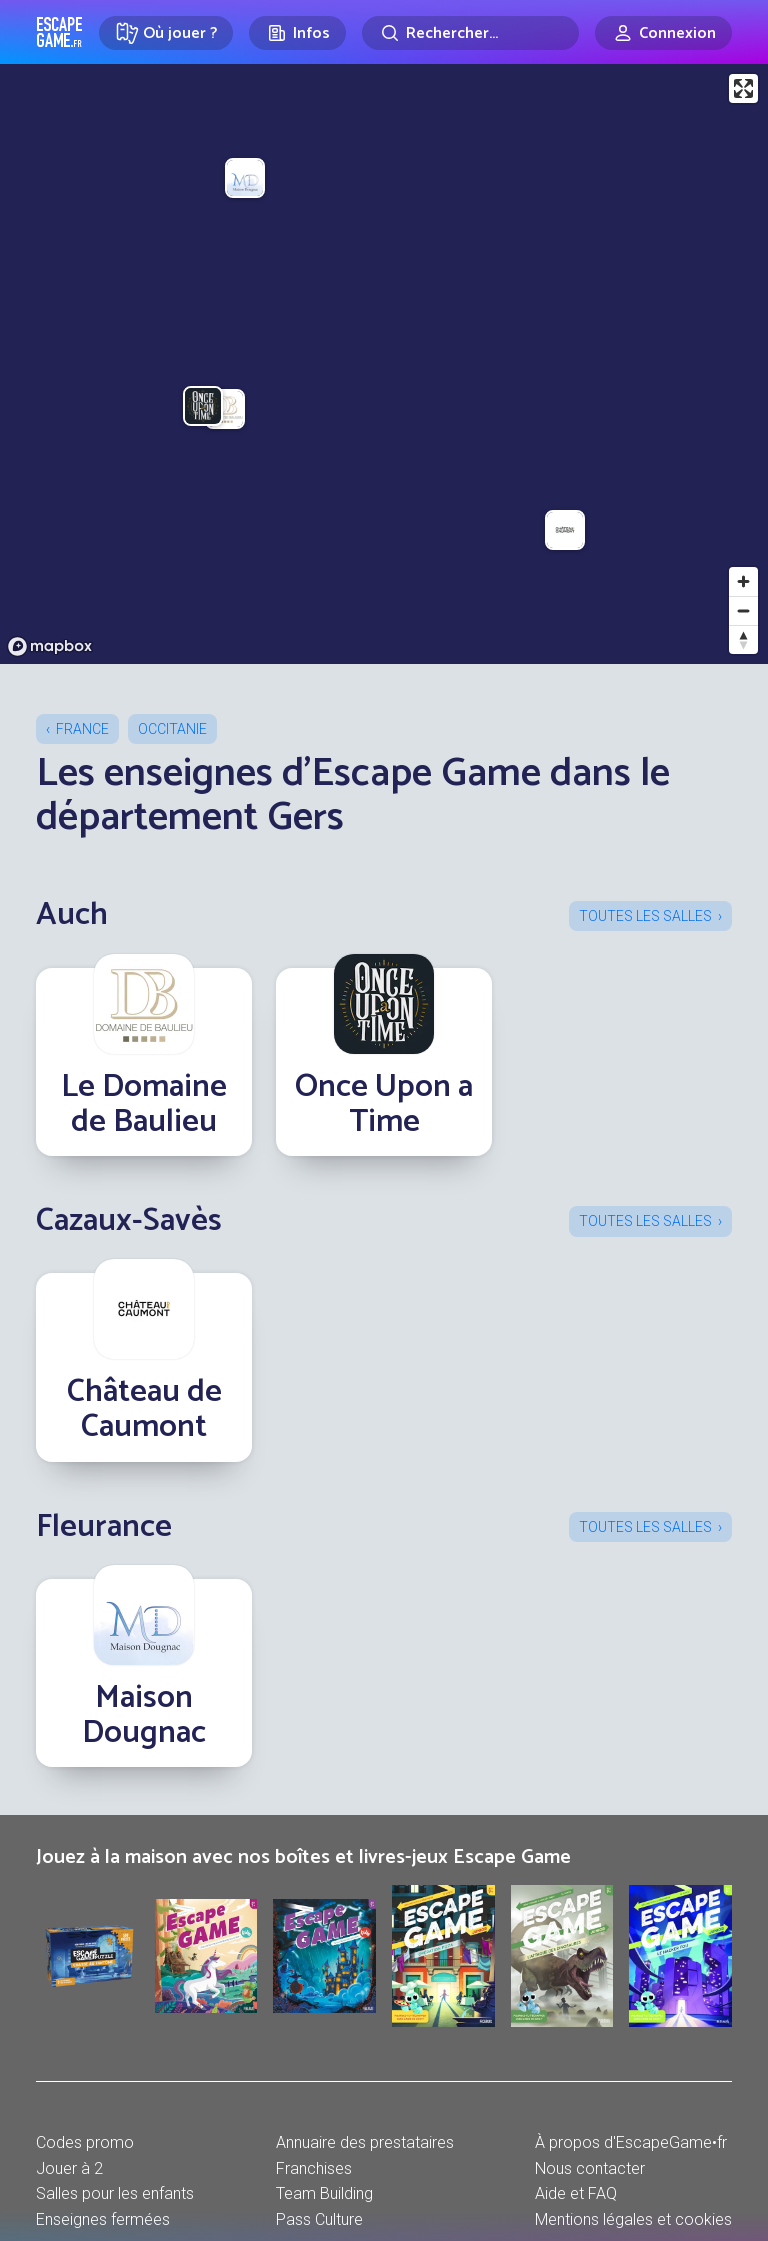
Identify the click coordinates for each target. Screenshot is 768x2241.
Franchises (314, 2168)
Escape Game (59, 32)
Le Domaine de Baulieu (144, 1104)
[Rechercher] (470, 33)
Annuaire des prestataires (365, 2142)
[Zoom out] (743, 610)
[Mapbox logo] (50, 646)
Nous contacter (590, 2168)
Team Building (324, 2193)
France (82, 729)
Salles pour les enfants (115, 2193)
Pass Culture (319, 2219)
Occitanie (172, 729)
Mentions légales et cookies (633, 2219)
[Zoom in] (743, 581)
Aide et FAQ (576, 2193)
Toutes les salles (645, 916)
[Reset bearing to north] (743, 639)
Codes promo (85, 2142)
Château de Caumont (144, 1409)
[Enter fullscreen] (743, 88)
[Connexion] (663, 33)
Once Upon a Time (384, 1104)
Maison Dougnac (144, 1715)
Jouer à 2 (69, 2168)
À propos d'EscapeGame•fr (631, 2142)
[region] (384, 364)
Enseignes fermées (103, 2219)
